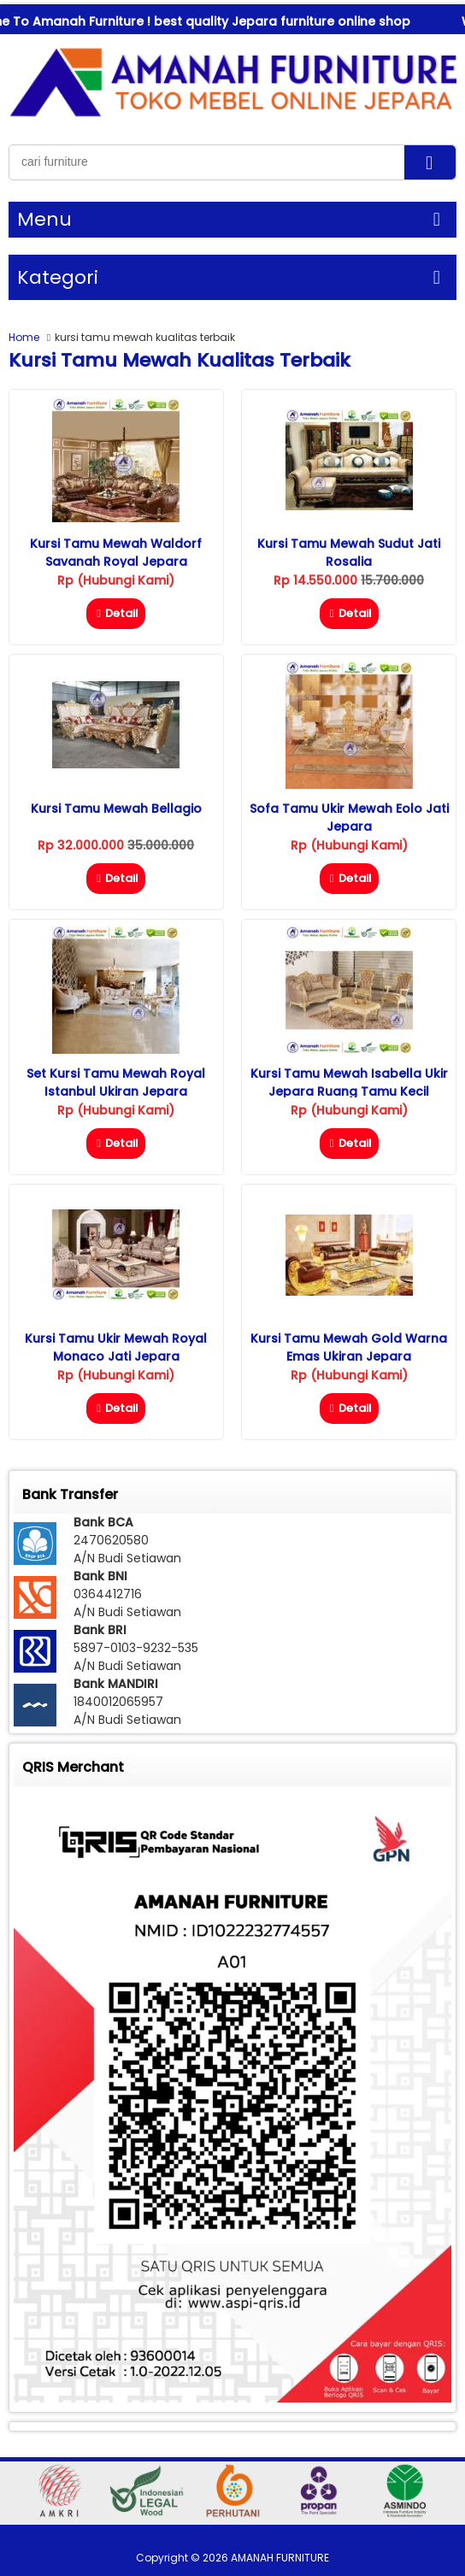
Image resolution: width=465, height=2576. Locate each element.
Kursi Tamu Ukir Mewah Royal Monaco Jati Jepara (116, 1347)
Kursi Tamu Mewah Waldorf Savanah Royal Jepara (116, 552)
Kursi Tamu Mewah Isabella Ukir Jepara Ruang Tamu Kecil (349, 1082)
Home (24, 337)
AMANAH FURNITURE (280, 2557)
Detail (115, 613)
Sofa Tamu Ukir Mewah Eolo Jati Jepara (349, 817)
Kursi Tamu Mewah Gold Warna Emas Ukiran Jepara (348, 1347)
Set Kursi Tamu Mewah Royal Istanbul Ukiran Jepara (115, 1082)
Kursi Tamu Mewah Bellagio (116, 808)
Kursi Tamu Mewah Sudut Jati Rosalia (348, 552)
